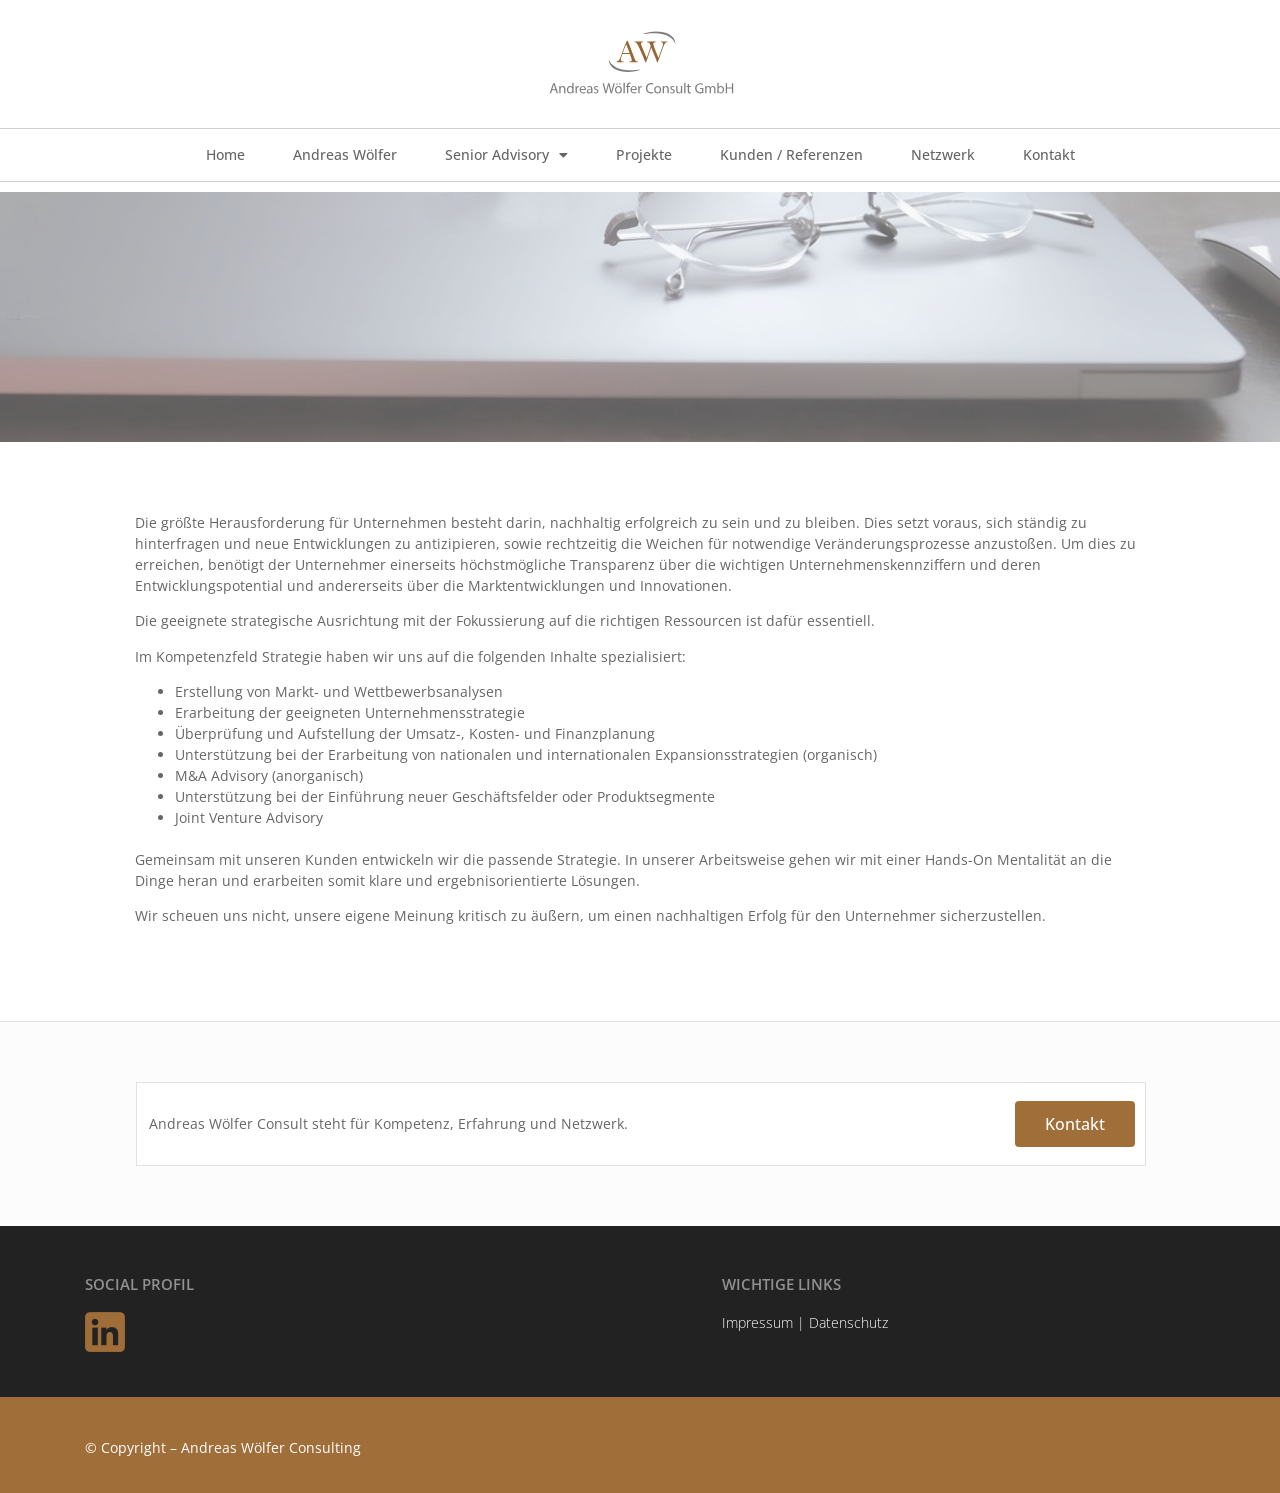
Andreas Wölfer (345, 154)
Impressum (757, 1322)
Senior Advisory (506, 155)
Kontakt (1049, 154)
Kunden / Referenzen (791, 154)
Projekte (644, 154)
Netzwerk (943, 154)
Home (225, 154)
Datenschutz (848, 1322)
